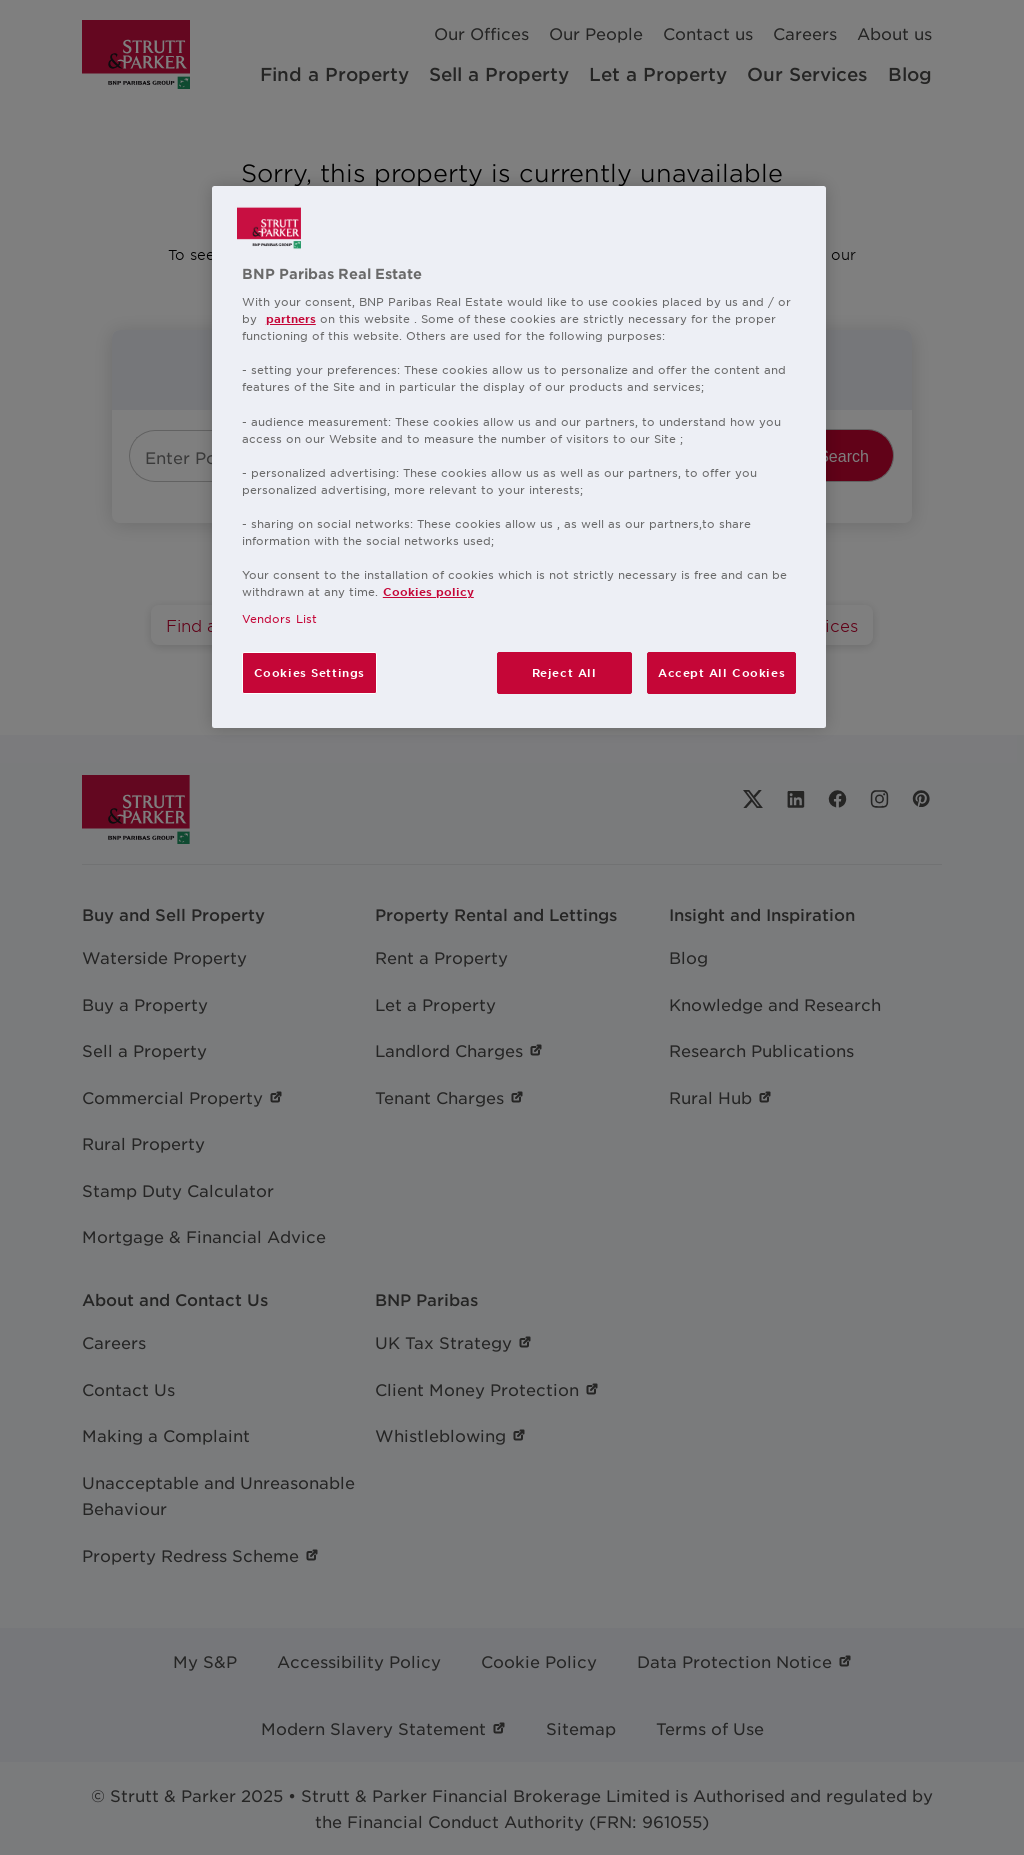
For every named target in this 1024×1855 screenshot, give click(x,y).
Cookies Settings (309, 672)
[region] (519, 457)
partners (291, 318)
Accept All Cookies (721, 672)
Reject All (564, 672)
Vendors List (279, 618)
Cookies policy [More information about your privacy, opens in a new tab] (428, 591)
